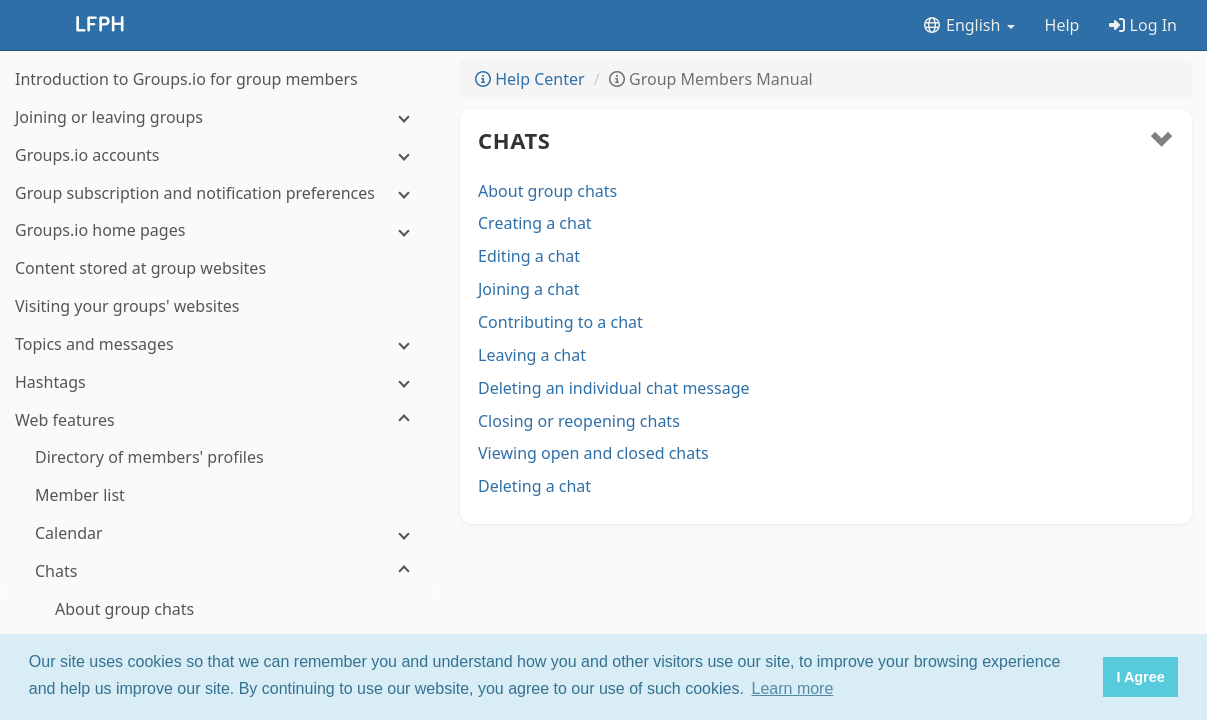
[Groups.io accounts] (220, 155)
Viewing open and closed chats (593, 453)
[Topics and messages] (220, 344)
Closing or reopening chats (579, 421)
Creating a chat (535, 223)
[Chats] (220, 571)
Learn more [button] (793, 688)
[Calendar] (220, 533)
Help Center (530, 79)
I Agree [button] (1140, 677)
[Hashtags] (220, 382)
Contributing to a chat (560, 322)
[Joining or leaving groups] (220, 117)
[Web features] (220, 420)
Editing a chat (529, 256)
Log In (1143, 25)
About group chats (547, 191)
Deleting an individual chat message (614, 388)
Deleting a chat (534, 486)
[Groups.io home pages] (220, 230)
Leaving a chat (532, 355)
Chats (514, 140)
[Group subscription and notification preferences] (220, 193)
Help (1062, 25)
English (968, 25)
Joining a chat (529, 289)
